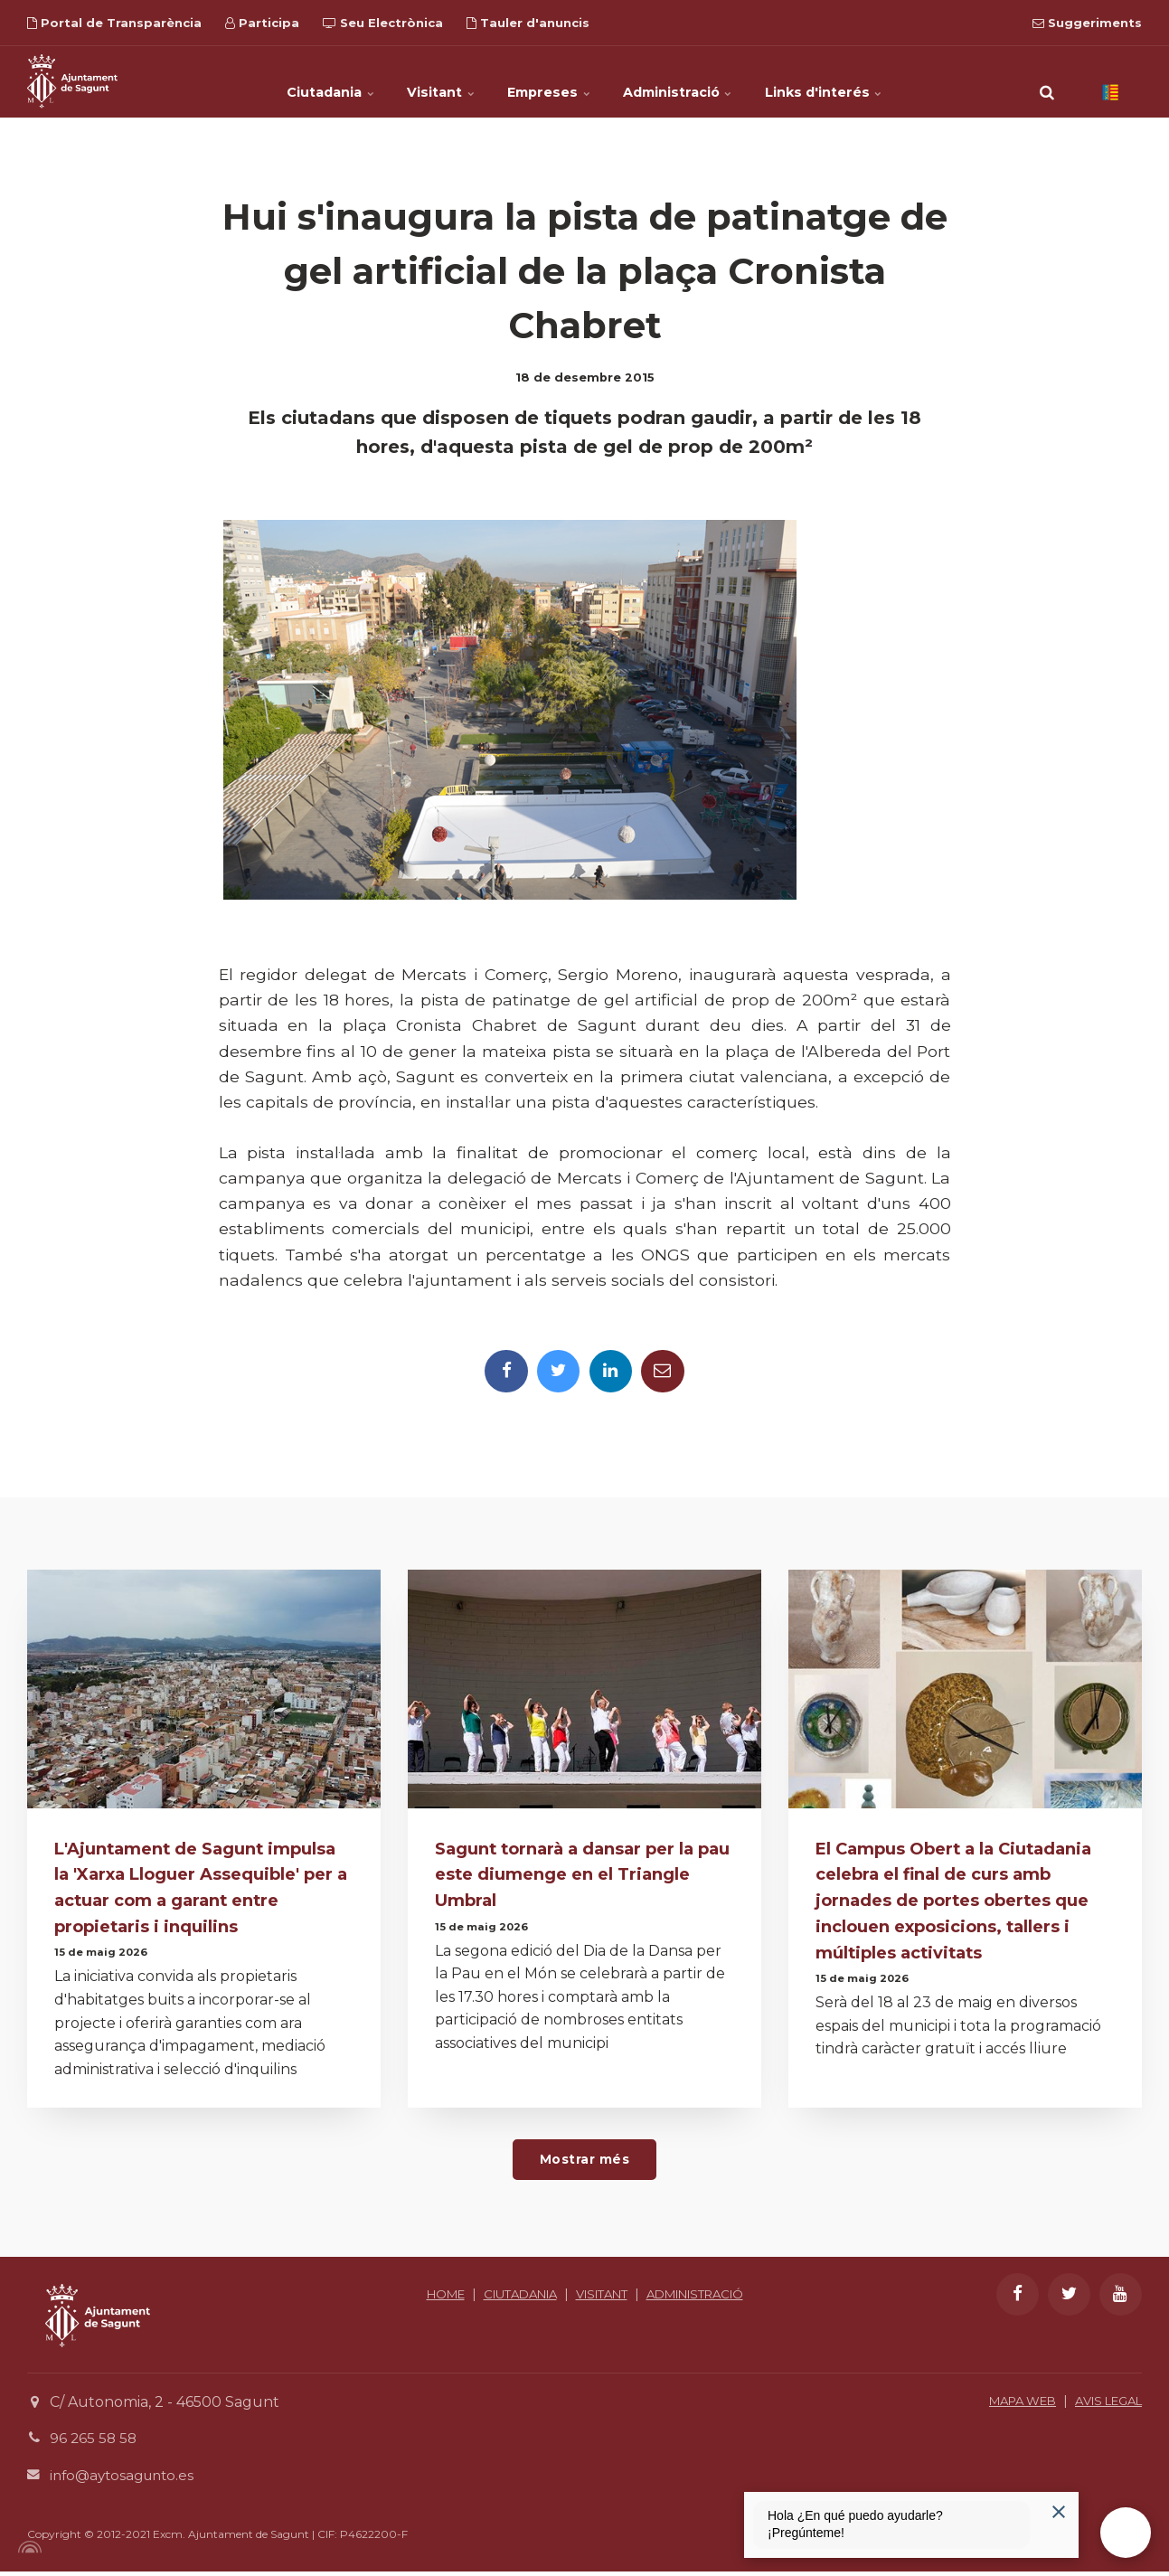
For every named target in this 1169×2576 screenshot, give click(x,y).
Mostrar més (584, 2164)
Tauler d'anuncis (528, 22)
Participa (262, 22)
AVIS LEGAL (1103, 2405)
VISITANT (659, 2298)
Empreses (550, 81)
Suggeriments (1087, 22)
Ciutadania (291, 81)
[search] (1047, 81)
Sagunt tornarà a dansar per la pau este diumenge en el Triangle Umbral (572, 1876)
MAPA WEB (1006, 2405)
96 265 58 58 (94, 2443)
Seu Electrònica (383, 22)
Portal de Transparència (114, 22)
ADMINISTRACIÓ (584, 2319)
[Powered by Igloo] (27, 2551)
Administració (698, 81)
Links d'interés (863, 81)
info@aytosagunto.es (126, 2479)
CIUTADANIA (568, 2298)
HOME (485, 2298)
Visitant (423, 81)
